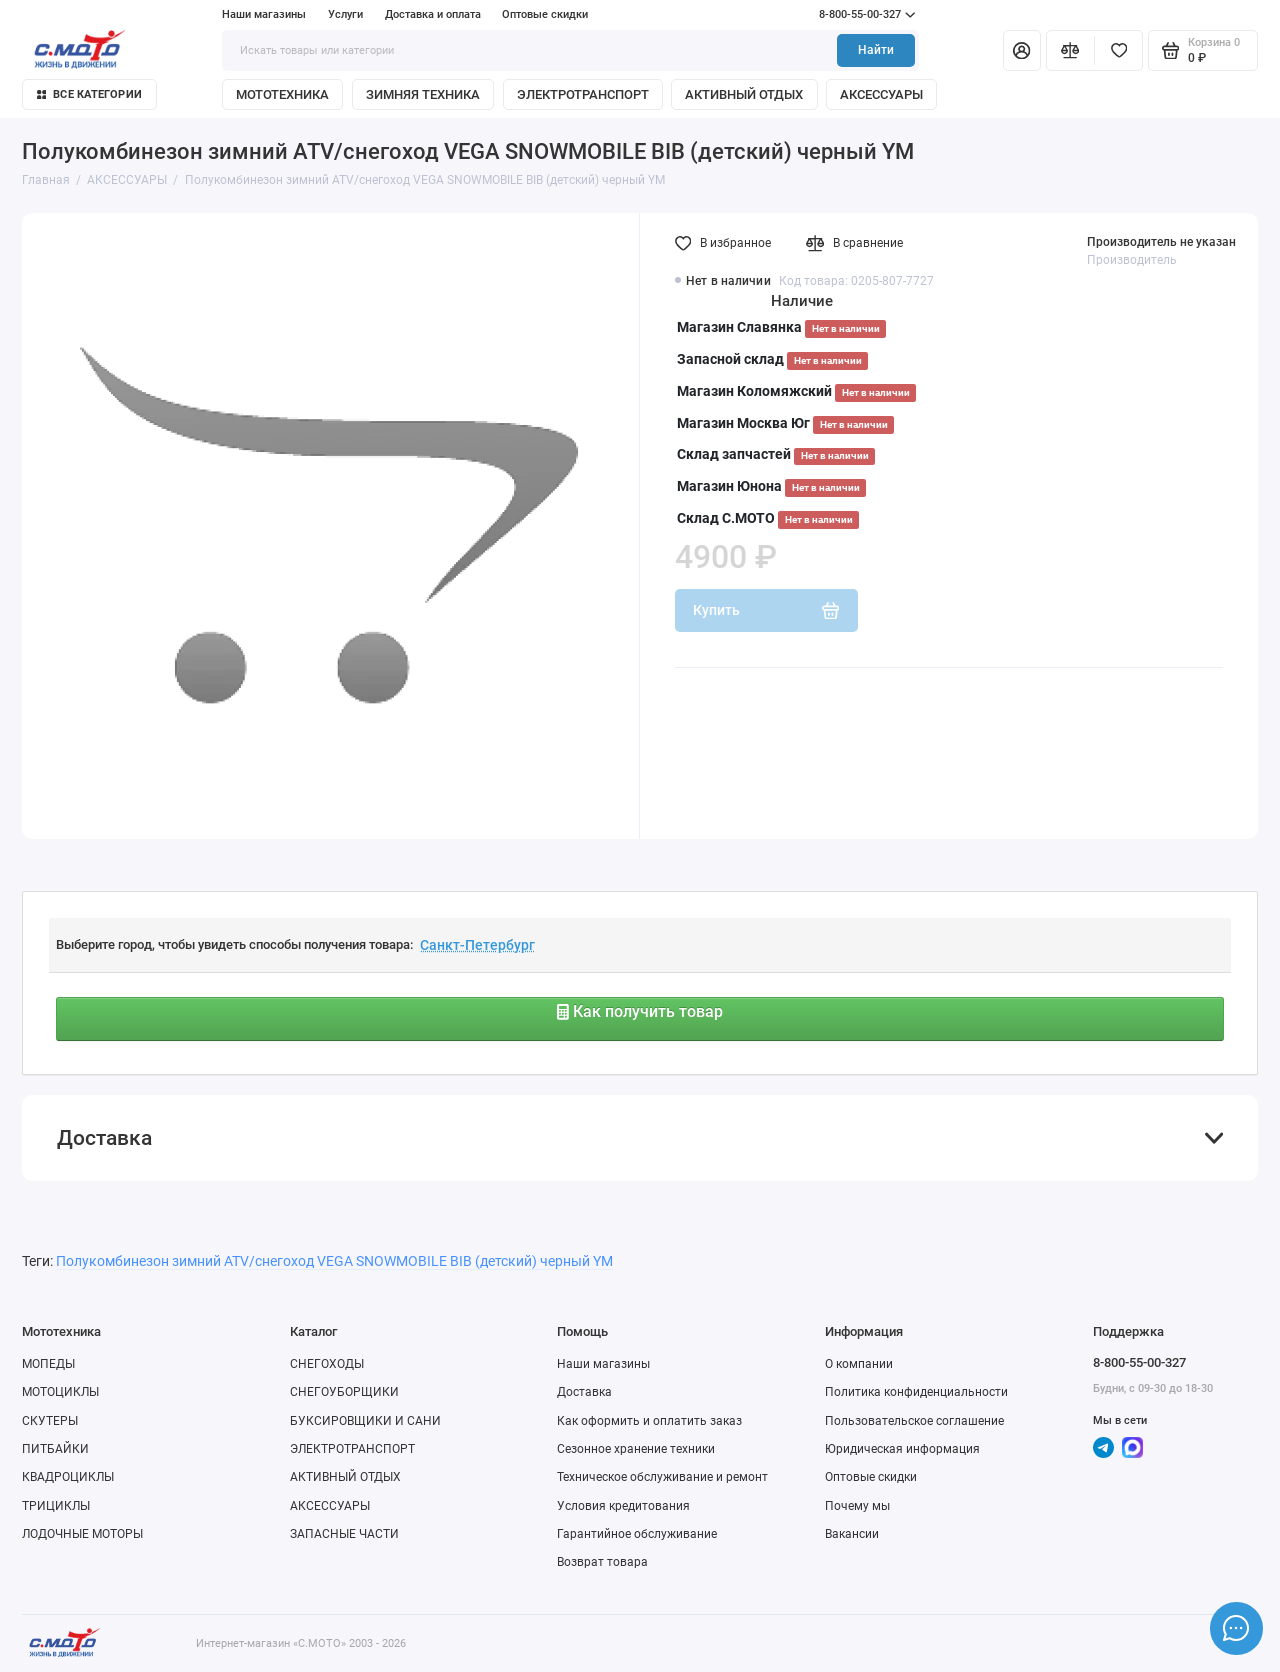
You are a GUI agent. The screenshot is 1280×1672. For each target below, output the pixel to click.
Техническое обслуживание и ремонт (662, 1477)
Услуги (345, 14)
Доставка (584, 1392)
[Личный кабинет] (1022, 50)
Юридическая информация (902, 1449)
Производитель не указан (1161, 242)
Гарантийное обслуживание (637, 1534)
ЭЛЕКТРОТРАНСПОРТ (583, 94)
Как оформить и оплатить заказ (649, 1421)
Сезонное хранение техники (636, 1449)
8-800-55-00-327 (834, 15)
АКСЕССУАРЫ (881, 94)
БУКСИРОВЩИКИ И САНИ (365, 1421)
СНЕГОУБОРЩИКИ (344, 1392)
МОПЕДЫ (48, 1364)
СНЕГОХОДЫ (327, 1364)
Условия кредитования (623, 1506)
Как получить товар (640, 1011)
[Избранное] (1118, 50)
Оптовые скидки (545, 14)
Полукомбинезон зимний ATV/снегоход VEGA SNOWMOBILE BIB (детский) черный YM (334, 1261)
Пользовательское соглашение (914, 1421)
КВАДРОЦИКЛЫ (68, 1477)
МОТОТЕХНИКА (282, 94)
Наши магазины (264, 14)
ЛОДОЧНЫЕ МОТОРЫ (82, 1534)
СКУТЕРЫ (50, 1421)
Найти (876, 50)
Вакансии (852, 1534)
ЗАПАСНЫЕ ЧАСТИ (344, 1534)
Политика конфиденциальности (916, 1392)
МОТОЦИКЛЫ (60, 1392)
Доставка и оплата (433, 14)
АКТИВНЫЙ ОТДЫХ (744, 94)
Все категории (89, 94)
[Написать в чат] (1236, 1628)
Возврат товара (602, 1562)
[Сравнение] (1070, 50)
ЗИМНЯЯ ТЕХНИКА (423, 94)
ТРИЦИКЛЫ (56, 1506)
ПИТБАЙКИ (55, 1449)
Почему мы (857, 1506)
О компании (859, 1364)
